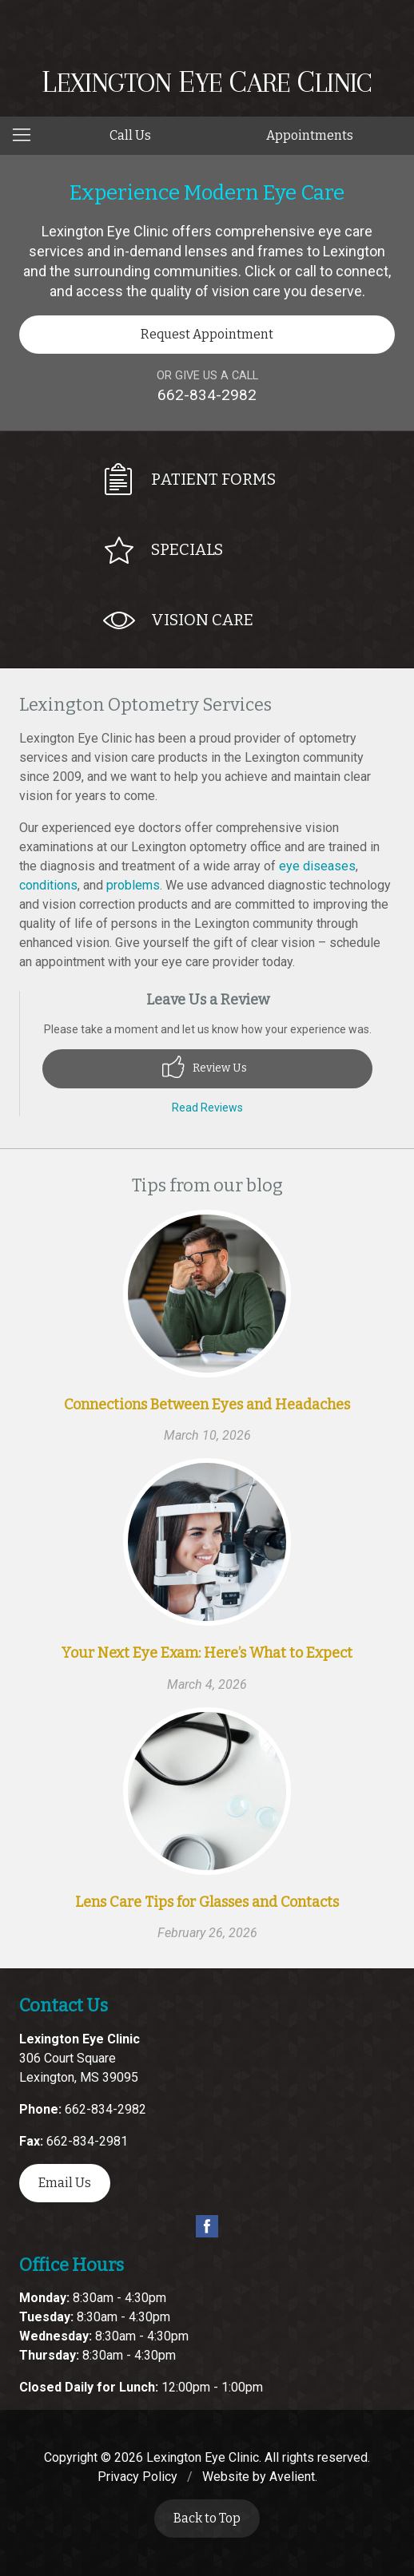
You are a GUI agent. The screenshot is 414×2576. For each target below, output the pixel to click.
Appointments (309, 135)
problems (133, 885)
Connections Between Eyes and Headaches (207, 1404)
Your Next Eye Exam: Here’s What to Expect (207, 1653)
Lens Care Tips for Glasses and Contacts (207, 1902)
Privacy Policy (137, 2476)
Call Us (130, 135)
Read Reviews (207, 1107)
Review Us (204, 1067)
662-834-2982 (207, 395)
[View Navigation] (27, 136)
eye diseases (317, 866)
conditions (48, 885)
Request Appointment (207, 334)
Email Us (64, 2182)
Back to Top (207, 2518)
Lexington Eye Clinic (202, 2457)
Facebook (207, 2226)
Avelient (292, 2476)
